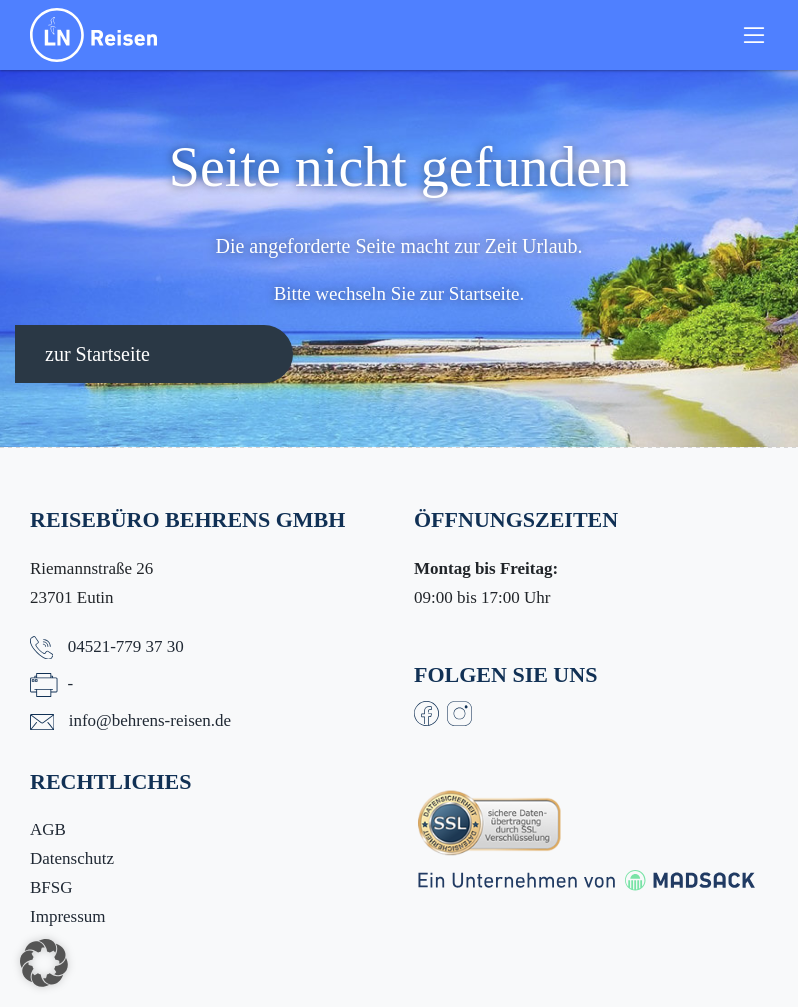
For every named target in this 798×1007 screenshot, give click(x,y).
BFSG (51, 887)
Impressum (68, 916)
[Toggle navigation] (754, 35)
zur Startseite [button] (97, 354)
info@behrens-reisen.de (150, 720)
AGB (48, 829)
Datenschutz (72, 858)
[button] (44, 963)
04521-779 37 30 (126, 646)
